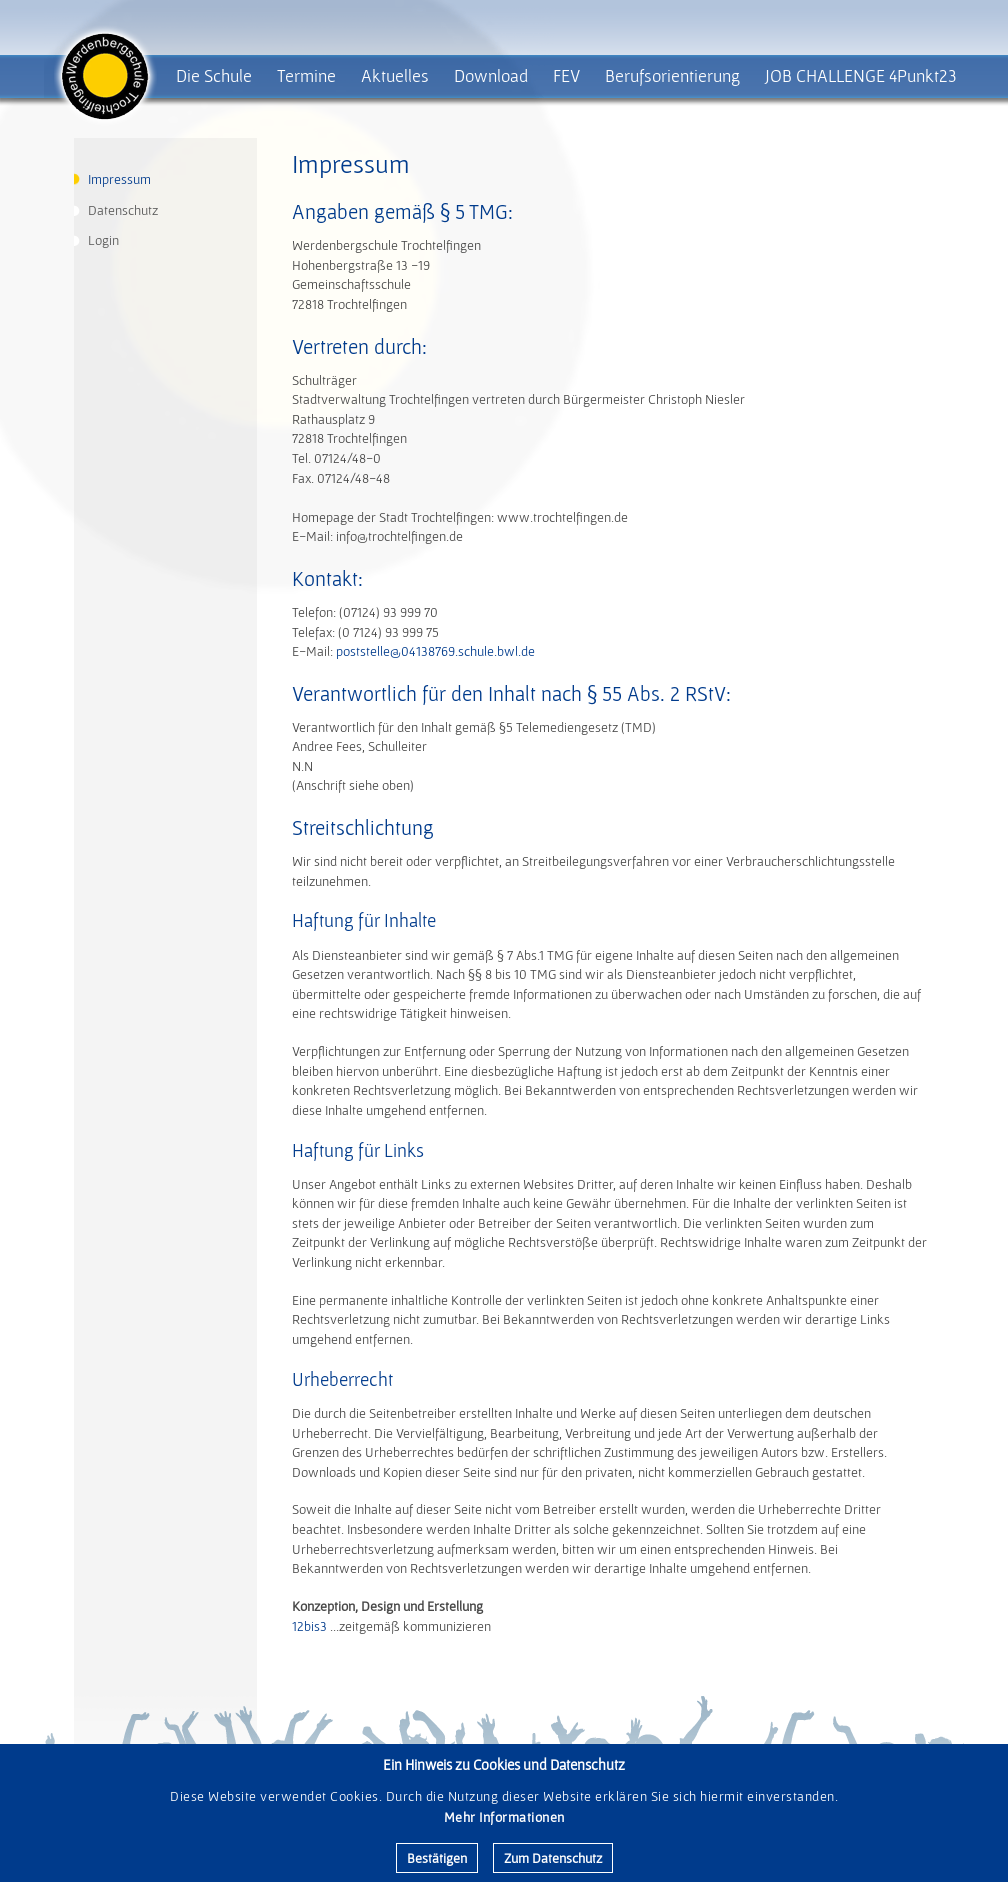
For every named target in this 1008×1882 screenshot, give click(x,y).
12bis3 (309, 1626)
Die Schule (214, 75)
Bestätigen (437, 1858)
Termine (306, 75)
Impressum (119, 179)
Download (491, 75)
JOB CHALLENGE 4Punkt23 (861, 75)
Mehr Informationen (504, 1817)
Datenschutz (123, 210)
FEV (566, 75)
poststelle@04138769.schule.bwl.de (435, 651)
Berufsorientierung (672, 75)
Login (103, 240)
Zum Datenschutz (553, 1858)
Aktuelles (395, 75)
